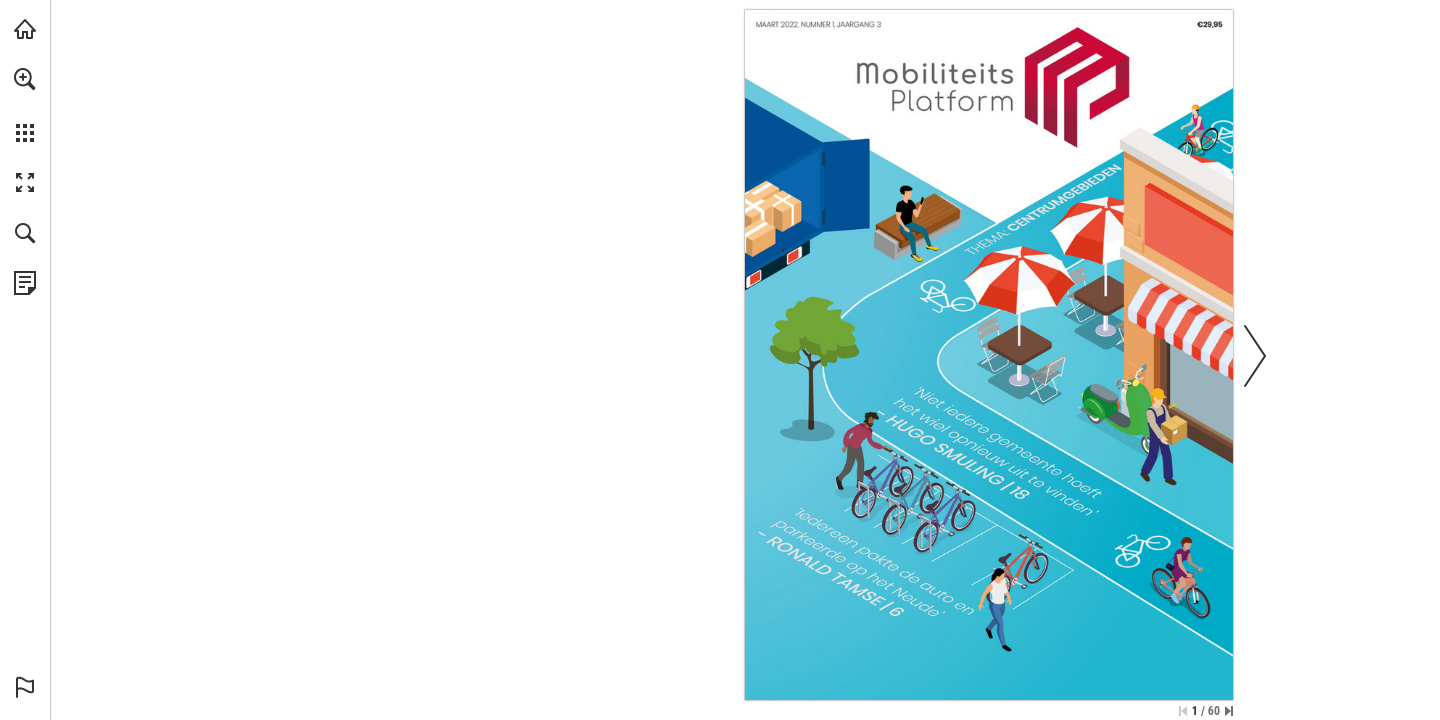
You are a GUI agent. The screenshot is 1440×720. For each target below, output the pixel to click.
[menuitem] (25, 105)
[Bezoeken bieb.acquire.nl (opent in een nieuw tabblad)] (25, 29)
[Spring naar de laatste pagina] (1229, 711)
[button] (25, 79)
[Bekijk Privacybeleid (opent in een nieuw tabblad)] (25, 283)
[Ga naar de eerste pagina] (1183, 711)
